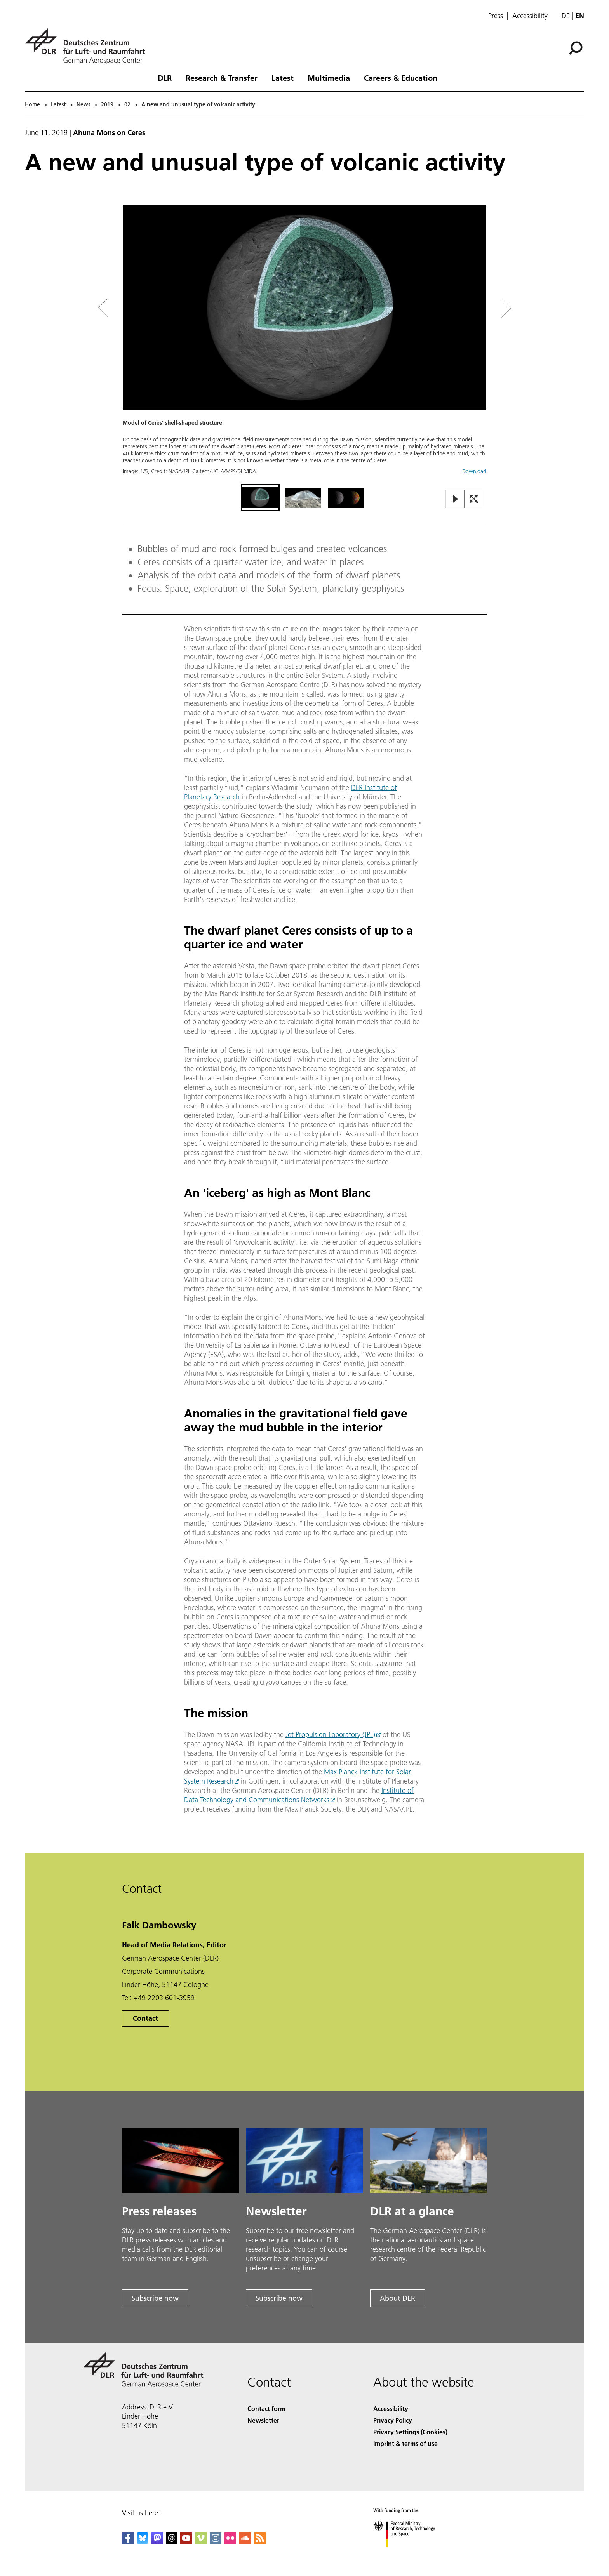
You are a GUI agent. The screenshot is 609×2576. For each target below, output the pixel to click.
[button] (304, 343)
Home (32, 104)
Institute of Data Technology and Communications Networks (299, 1795)
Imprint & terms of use (405, 2443)
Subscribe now (155, 2298)
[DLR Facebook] (128, 2541)
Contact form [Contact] (266, 2408)
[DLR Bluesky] (142, 2541)
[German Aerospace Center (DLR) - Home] (88, 46)
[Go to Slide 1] (260, 497)
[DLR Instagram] (215, 2541)
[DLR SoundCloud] (245, 2541)
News (83, 104)
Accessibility (530, 16)
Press (495, 16)
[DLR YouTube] (186, 2541)
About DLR (397, 2298)
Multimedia (329, 78)
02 (127, 104)
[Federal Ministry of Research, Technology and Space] (411, 2554)
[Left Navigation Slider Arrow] (134, 308)
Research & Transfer (222, 78)
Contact (145, 2018)
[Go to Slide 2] (303, 497)
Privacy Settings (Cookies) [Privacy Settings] (410, 2432)
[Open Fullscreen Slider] (473, 499)
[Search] (576, 48)
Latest (282, 78)
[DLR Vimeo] (201, 2541)
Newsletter (263, 2420)
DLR (165, 78)
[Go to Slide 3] (345, 497)
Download (474, 471)
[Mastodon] (157, 2541)
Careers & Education (400, 78)
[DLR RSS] (260, 2541)
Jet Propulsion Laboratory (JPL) (330, 1734)
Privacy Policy (392, 2420)
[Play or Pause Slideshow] (455, 499)
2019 (107, 104)
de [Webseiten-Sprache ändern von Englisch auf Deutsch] (566, 15)
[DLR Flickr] (230, 2541)
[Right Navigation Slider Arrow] (478, 308)
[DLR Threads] (171, 2541)
